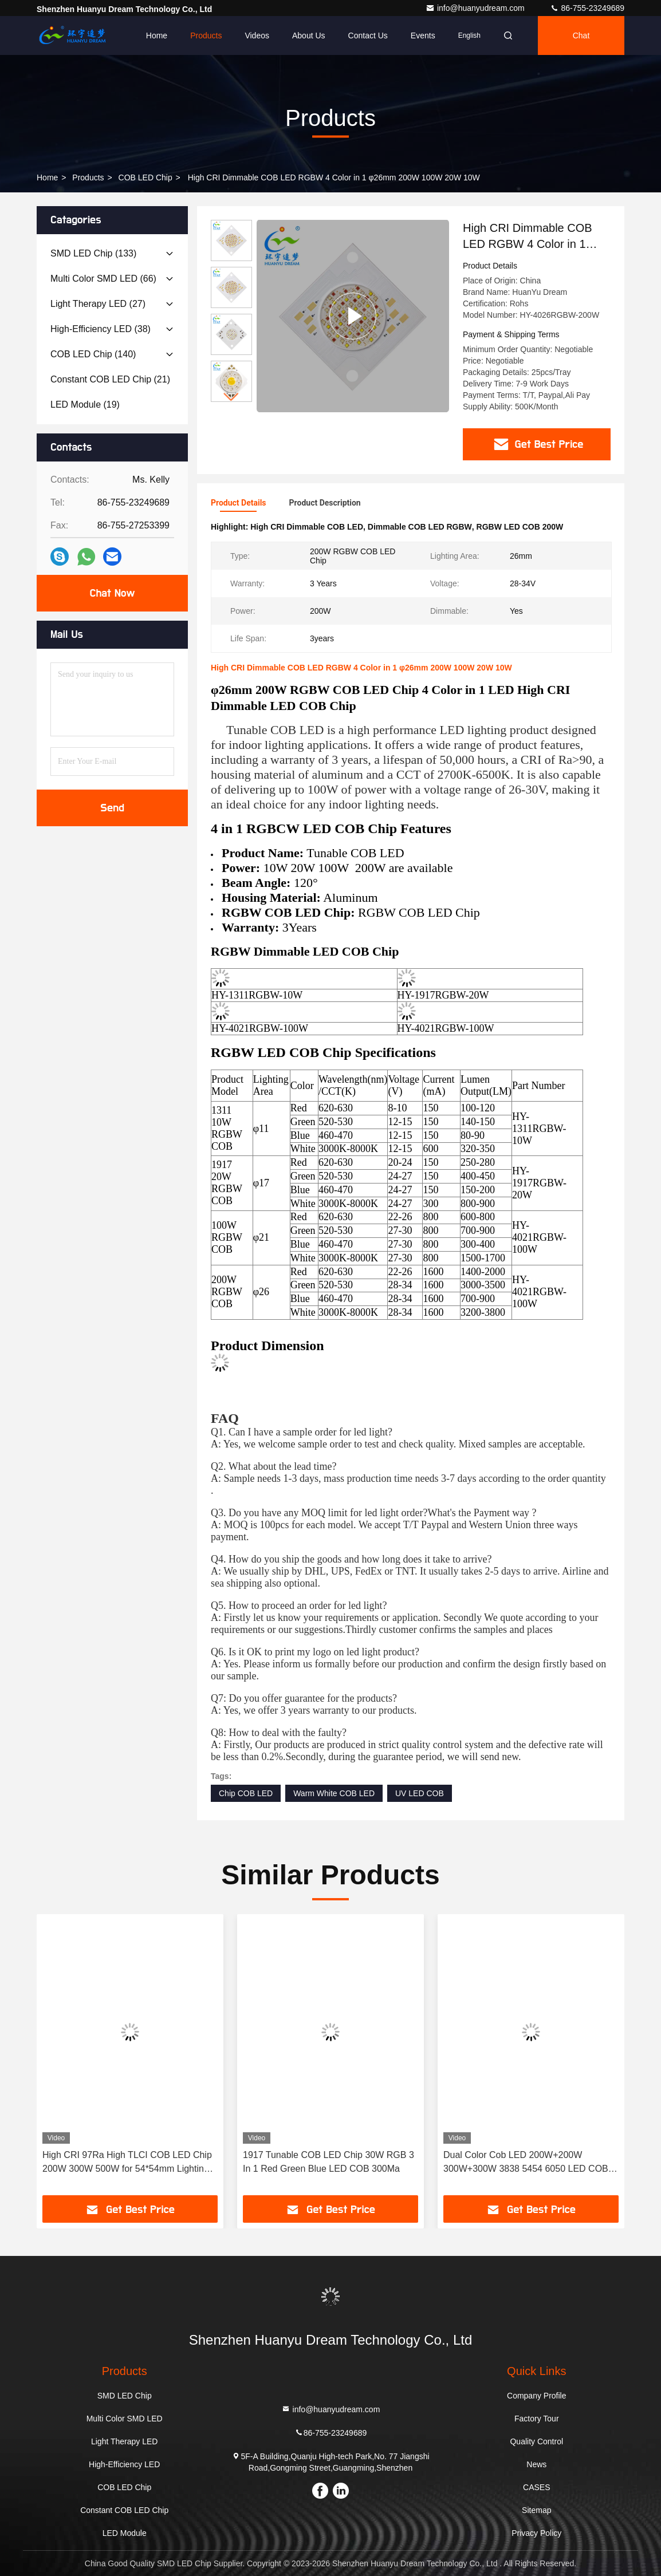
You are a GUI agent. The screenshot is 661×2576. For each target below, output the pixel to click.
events (423, 35)
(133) (93, 253)
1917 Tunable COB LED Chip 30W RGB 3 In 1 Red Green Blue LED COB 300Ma (328, 2161)
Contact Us (368, 35)
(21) (110, 379)
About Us (308, 35)
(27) (97, 304)
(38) (100, 329)
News (536, 2464)
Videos (257, 35)
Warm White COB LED (334, 1793)
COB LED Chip (145, 177)
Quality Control (536, 2441)
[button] (231, 397)
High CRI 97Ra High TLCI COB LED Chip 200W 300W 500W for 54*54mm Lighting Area (127, 2163)
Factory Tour (536, 2418)
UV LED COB (419, 1793)
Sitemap (536, 2510)
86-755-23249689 (587, 8)
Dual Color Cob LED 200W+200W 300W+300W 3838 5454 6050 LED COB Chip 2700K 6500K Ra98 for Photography (527, 2163)
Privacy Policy (536, 2533)
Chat (581, 35)
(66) (103, 278)
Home (156, 35)
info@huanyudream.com (476, 8)
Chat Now (112, 593)
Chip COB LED (246, 1793)
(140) (93, 354)
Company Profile (536, 2395)
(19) (85, 404)
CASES (536, 2487)
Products (206, 35)
